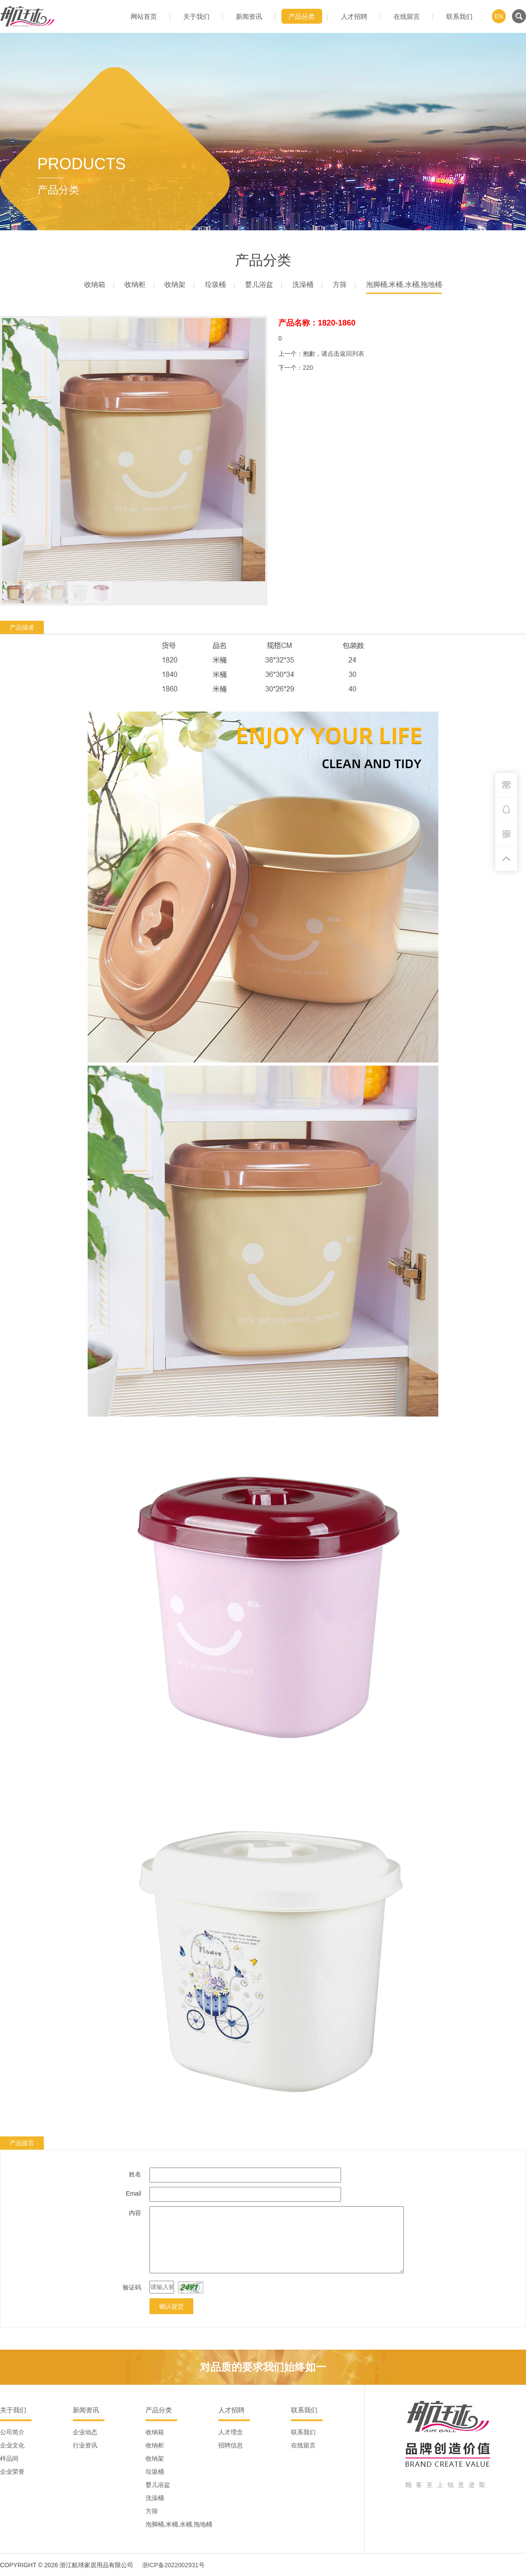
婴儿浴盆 (259, 284)
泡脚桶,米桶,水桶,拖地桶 (404, 284)
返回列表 (352, 353)
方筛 (340, 284)
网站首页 (144, 16)
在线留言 (407, 16)
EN (498, 16)
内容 (135, 2212)
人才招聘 (354, 16)
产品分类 (301, 16)
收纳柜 (135, 284)
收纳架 (174, 284)
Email (133, 2193)
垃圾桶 (215, 284)
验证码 (132, 2287)
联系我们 (459, 16)
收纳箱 (94, 284)
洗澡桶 (302, 284)
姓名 (135, 2174)
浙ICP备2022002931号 (173, 2565)
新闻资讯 (249, 16)
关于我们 (196, 16)
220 (308, 367)
